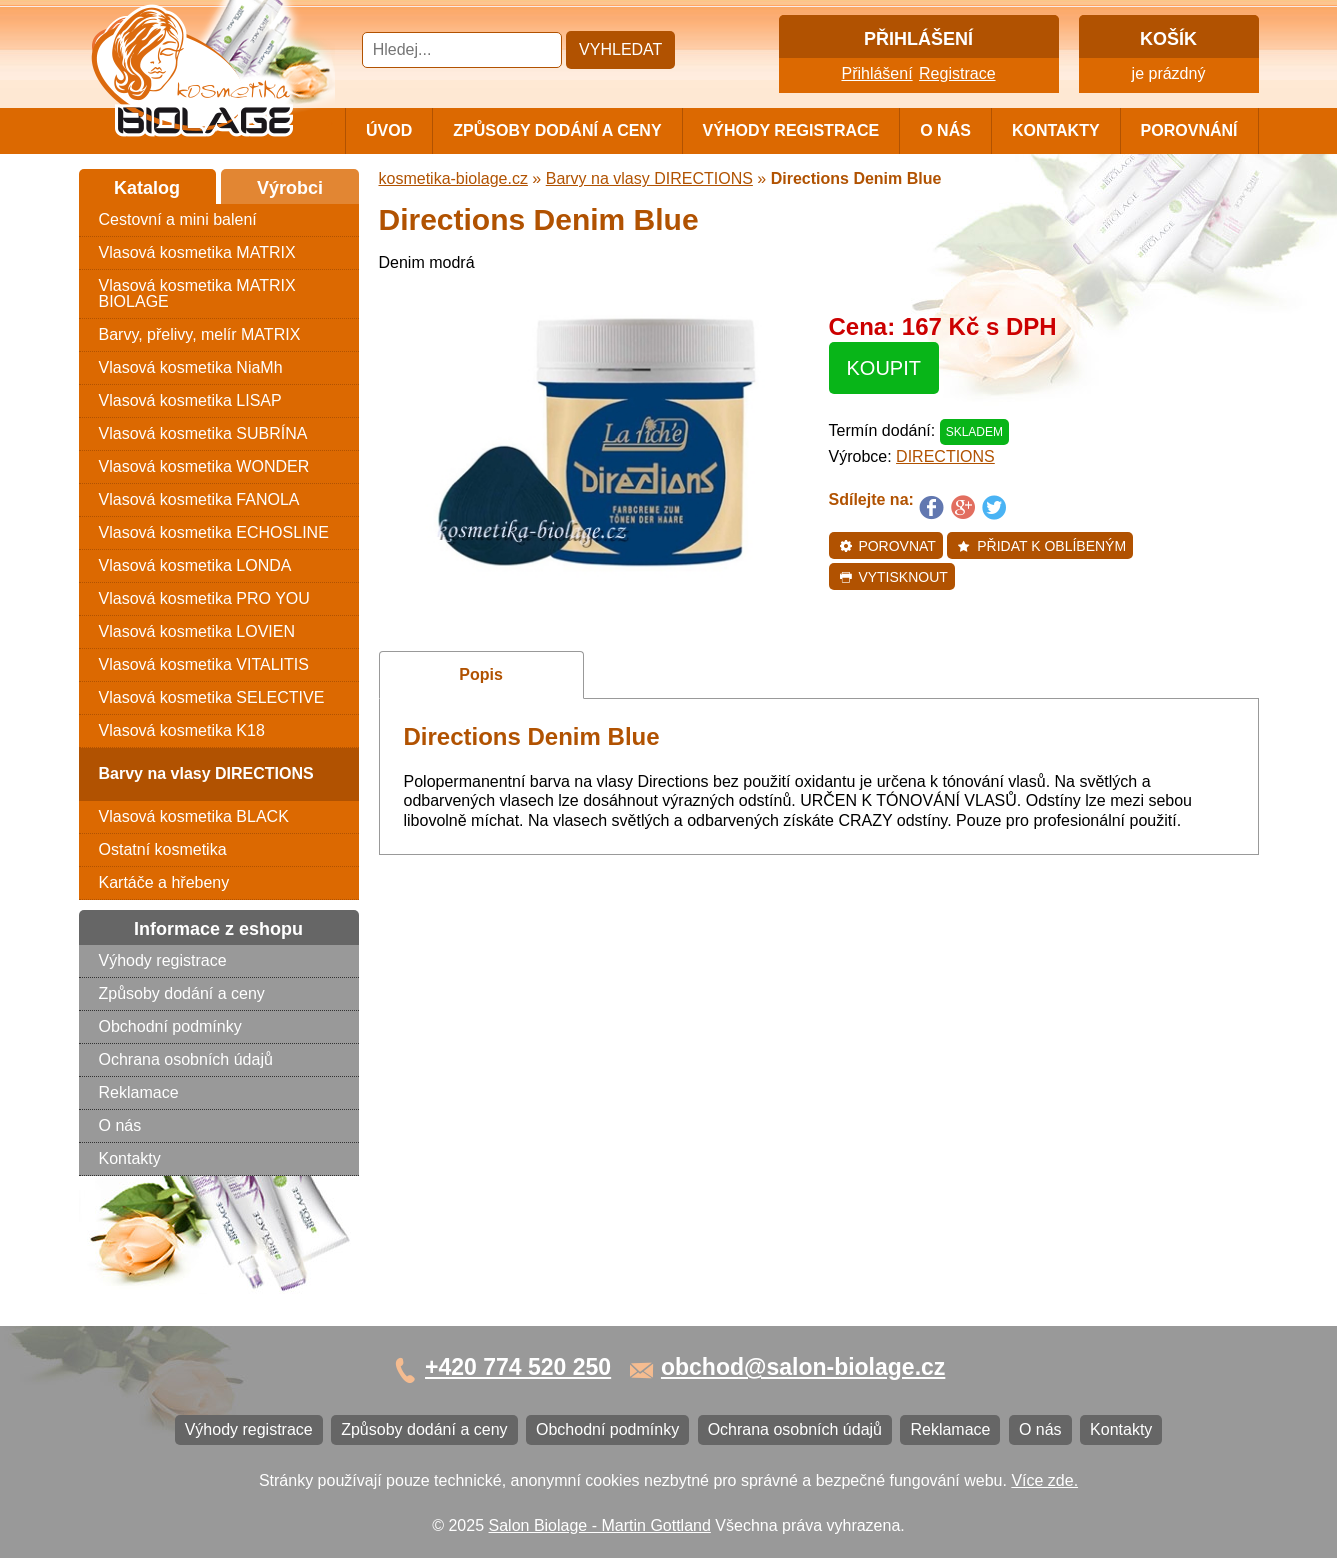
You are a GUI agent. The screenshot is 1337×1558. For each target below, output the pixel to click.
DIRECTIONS (945, 456)
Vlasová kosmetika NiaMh (191, 367)
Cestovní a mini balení (178, 219)
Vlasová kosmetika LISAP (190, 400)
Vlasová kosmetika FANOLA (199, 499)
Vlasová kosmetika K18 (182, 730)
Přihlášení (876, 73)
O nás (945, 130)
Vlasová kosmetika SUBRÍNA (203, 433)
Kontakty (1056, 130)
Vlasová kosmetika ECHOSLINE (214, 532)
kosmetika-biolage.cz (453, 178)
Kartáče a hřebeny (164, 882)
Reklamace (139, 1092)
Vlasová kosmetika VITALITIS (204, 664)
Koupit (884, 368)
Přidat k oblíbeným (1041, 546)
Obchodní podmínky (170, 1026)
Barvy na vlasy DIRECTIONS (649, 178)
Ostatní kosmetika (163, 849)
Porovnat (887, 546)
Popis (481, 674)
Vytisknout (893, 577)
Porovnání (1189, 130)
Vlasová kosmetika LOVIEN (197, 631)
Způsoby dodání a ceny (557, 130)
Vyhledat (620, 49)
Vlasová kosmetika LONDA (195, 565)
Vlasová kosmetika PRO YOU (204, 598)
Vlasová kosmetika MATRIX (197, 252)
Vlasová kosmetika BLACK (194, 816)
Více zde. (1044, 1480)
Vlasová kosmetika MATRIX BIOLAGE (197, 293)
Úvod (389, 130)
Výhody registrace (791, 130)
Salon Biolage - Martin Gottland (600, 1525)
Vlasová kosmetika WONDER (204, 466)
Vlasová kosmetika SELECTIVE (212, 697)
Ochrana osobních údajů (186, 1059)
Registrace (957, 73)
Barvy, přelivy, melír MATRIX (200, 334)
